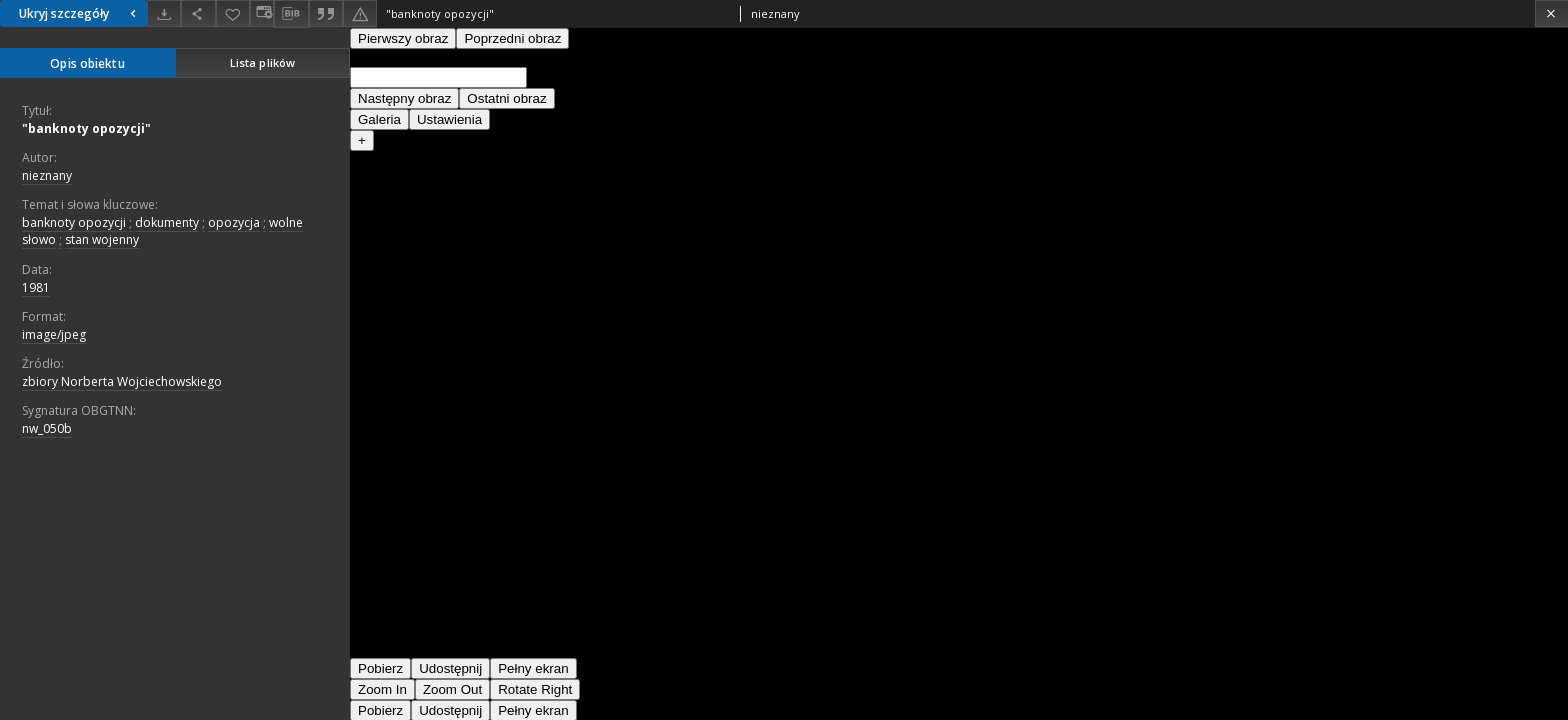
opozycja (234, 222)
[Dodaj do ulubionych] (233, 13)
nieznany (47, 175)
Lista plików (262, 62)
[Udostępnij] (198, 13)
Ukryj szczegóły (80, 13)
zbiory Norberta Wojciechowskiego (122, 381)
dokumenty (167, 222)
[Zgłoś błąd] (360, 13)
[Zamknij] (1551, 13)
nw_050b (47, 428)
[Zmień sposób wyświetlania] (262, 13)
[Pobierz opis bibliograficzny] (291, 14)
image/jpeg (54, 334)
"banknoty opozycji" (86, 128)
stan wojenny (102, 239)
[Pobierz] (164, 13)
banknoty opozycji (74, 222)
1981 (36, 287)
